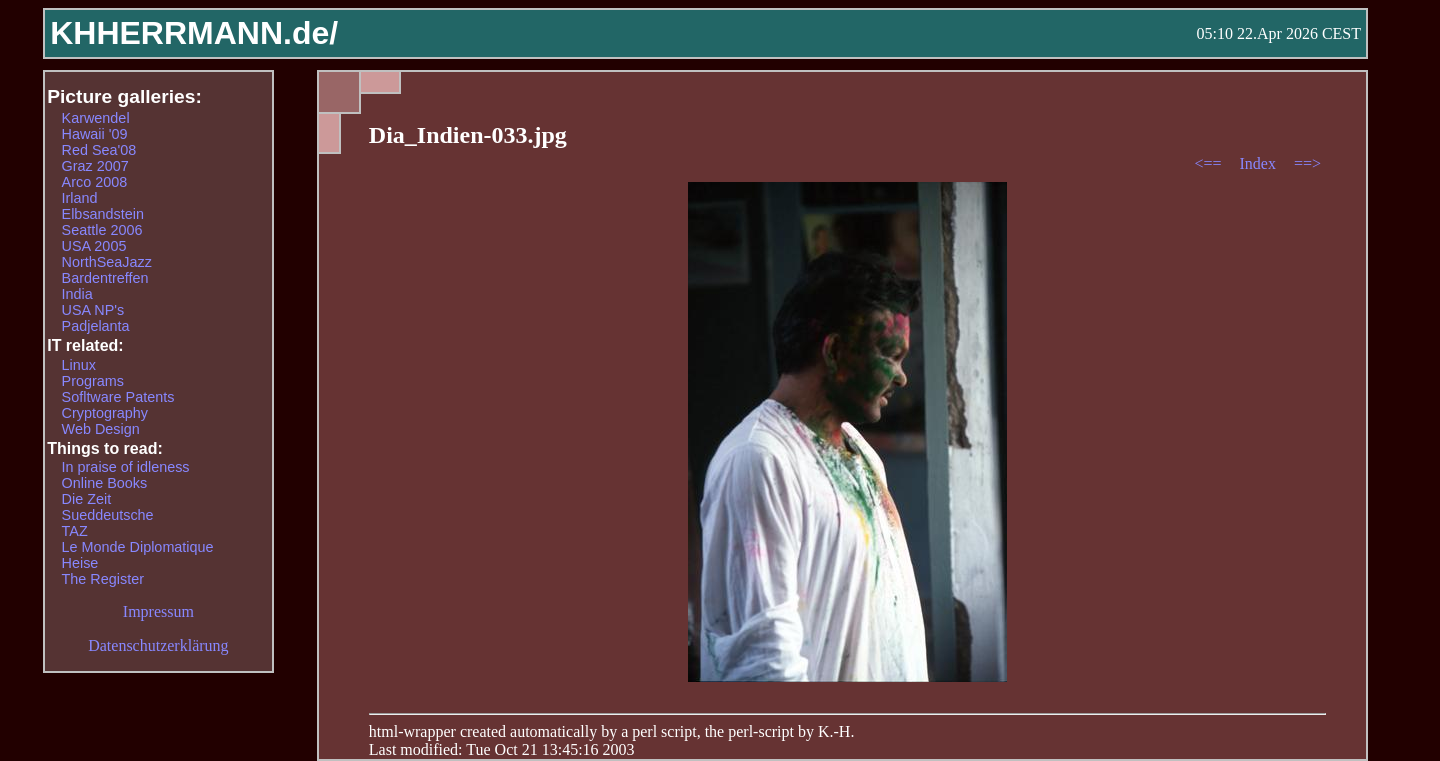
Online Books (105, 483)
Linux (79, 365)
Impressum (158, 611)
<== (1209, 163)
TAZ (75, 531)
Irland (80, 198)
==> (1307, 163)
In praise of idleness (126, 467)
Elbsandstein (103, 214)
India (77, 294)
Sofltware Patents (118, 397)
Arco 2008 (95, 182)
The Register (103, 579)
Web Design (101, 429)
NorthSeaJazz (107, 262)
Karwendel (96, 118)
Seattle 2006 (102, 230)
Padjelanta (96, 326)
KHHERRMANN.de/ (194, 33)
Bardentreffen (105, 278)
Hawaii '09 (95, 134)
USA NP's (93, 310)
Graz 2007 (95, 166)
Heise (80, 563)
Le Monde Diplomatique (138, 547)
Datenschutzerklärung (158, 645)
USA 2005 (94, 246)
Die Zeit (87, 499)
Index (1259, 163)
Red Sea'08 (99, 150)
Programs (93, 381)
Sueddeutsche (108, 515)
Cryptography (105, 413)
